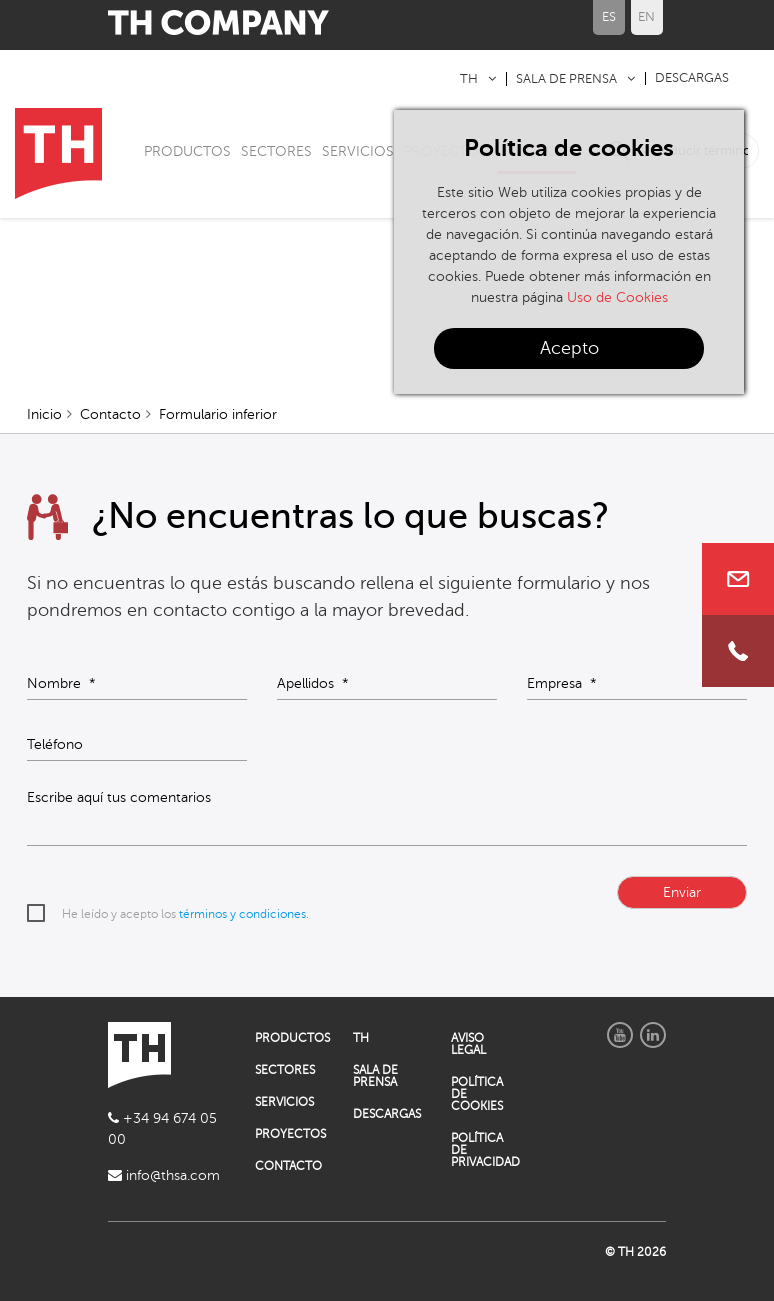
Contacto (110, 414)
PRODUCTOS (187, 151)
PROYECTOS (289, 1134)
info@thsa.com (164, 1175)
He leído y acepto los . (185, 914)
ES (609, 17)
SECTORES (276, 151)
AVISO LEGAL (468, 1044)
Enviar (682, 892)
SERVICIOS (358, 151)
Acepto (569, 348)
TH (469, 79)
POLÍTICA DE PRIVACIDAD (485, 1150)
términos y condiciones (242, 914)
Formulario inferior (218, 414)
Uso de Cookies (617, 297)
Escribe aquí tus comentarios (119, 798)
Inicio (44, 414)
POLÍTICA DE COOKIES (477, 1094)
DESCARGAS (692, 78)
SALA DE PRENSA (566, 79)
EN (646, 17)
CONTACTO (288, 1166)
